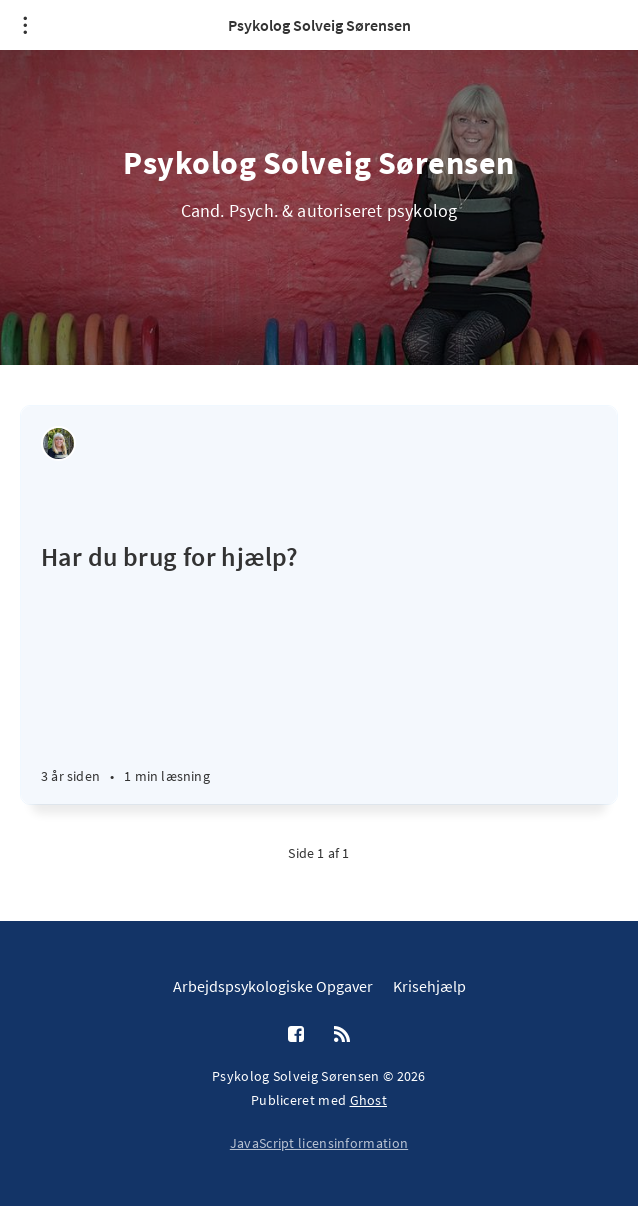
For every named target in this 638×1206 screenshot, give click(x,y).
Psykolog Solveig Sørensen (319, 25)
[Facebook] (296, 1035)
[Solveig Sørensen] (58, 443)
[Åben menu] (25, 25)
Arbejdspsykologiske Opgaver (273, 986)
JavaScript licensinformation (319, 1143)
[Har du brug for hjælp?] (319, 647)
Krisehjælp (429, 986)
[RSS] (342, 1035)
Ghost (369, 1100)
